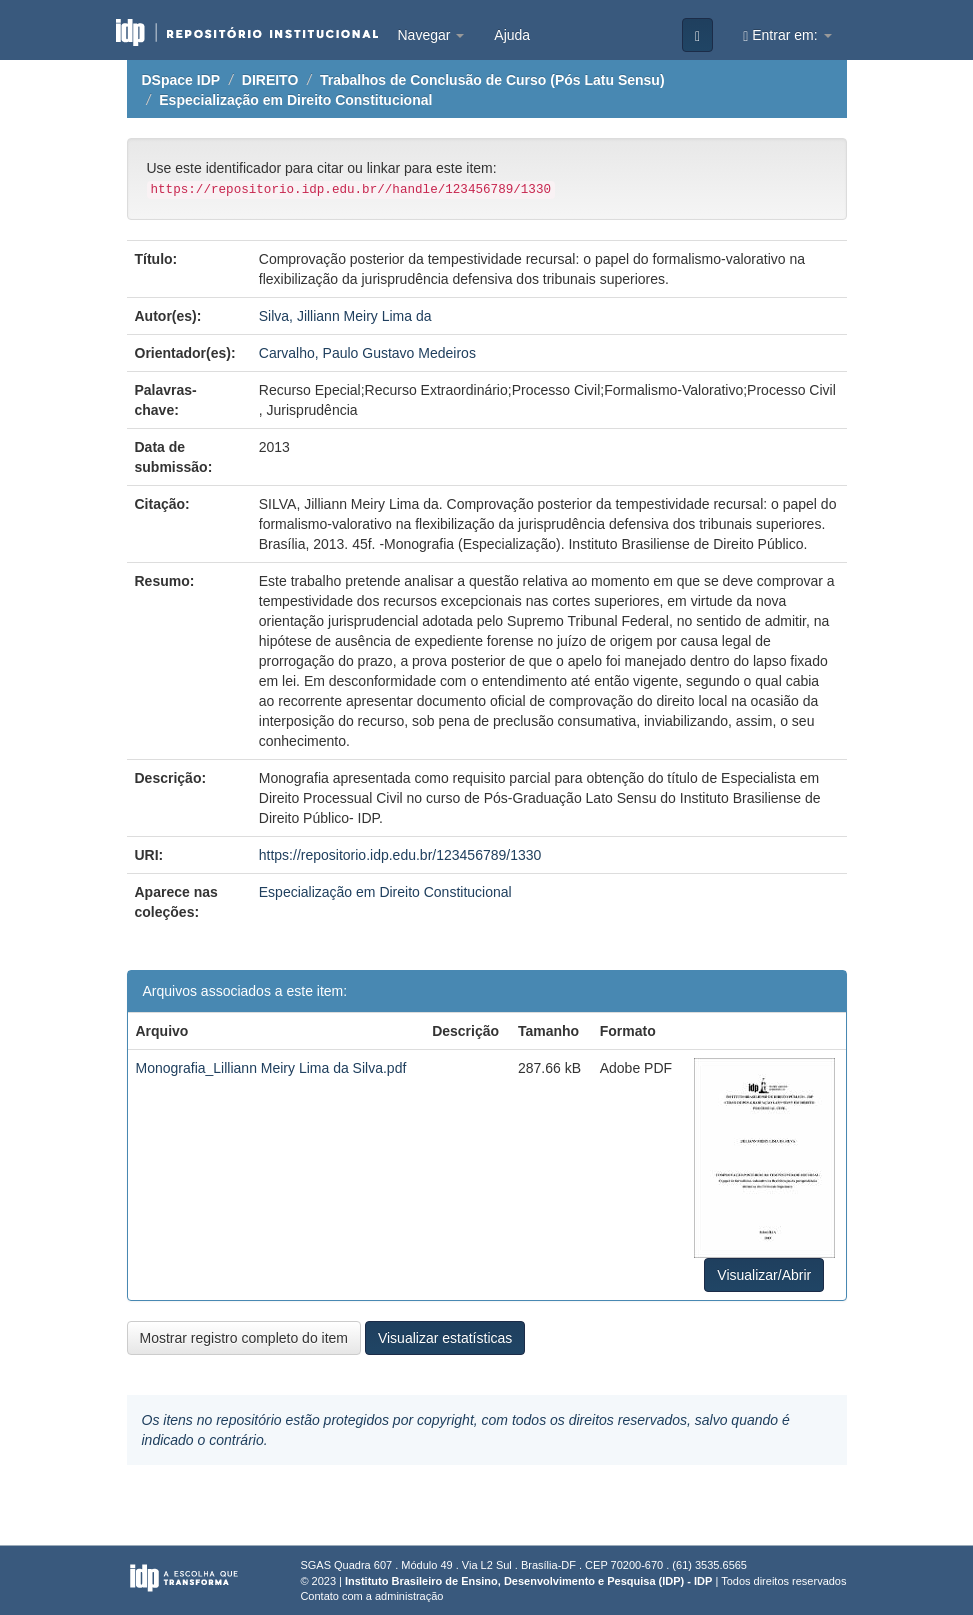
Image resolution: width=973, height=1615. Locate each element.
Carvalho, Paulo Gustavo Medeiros (367, 353)
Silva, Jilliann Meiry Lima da (345, 316)
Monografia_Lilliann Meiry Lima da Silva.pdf (271, 1068)
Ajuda (512, 35)
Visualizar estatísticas (445, 1338)
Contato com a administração (371, 1596)
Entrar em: (787, 35)
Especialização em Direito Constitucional (295, 100)
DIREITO (270, 80)
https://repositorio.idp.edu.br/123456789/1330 (400, 855)
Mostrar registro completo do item (244, 1338)
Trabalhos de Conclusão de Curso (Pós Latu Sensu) (492, 80)
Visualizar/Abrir (764, 1275)
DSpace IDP (181, 80)
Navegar (431, 35)
